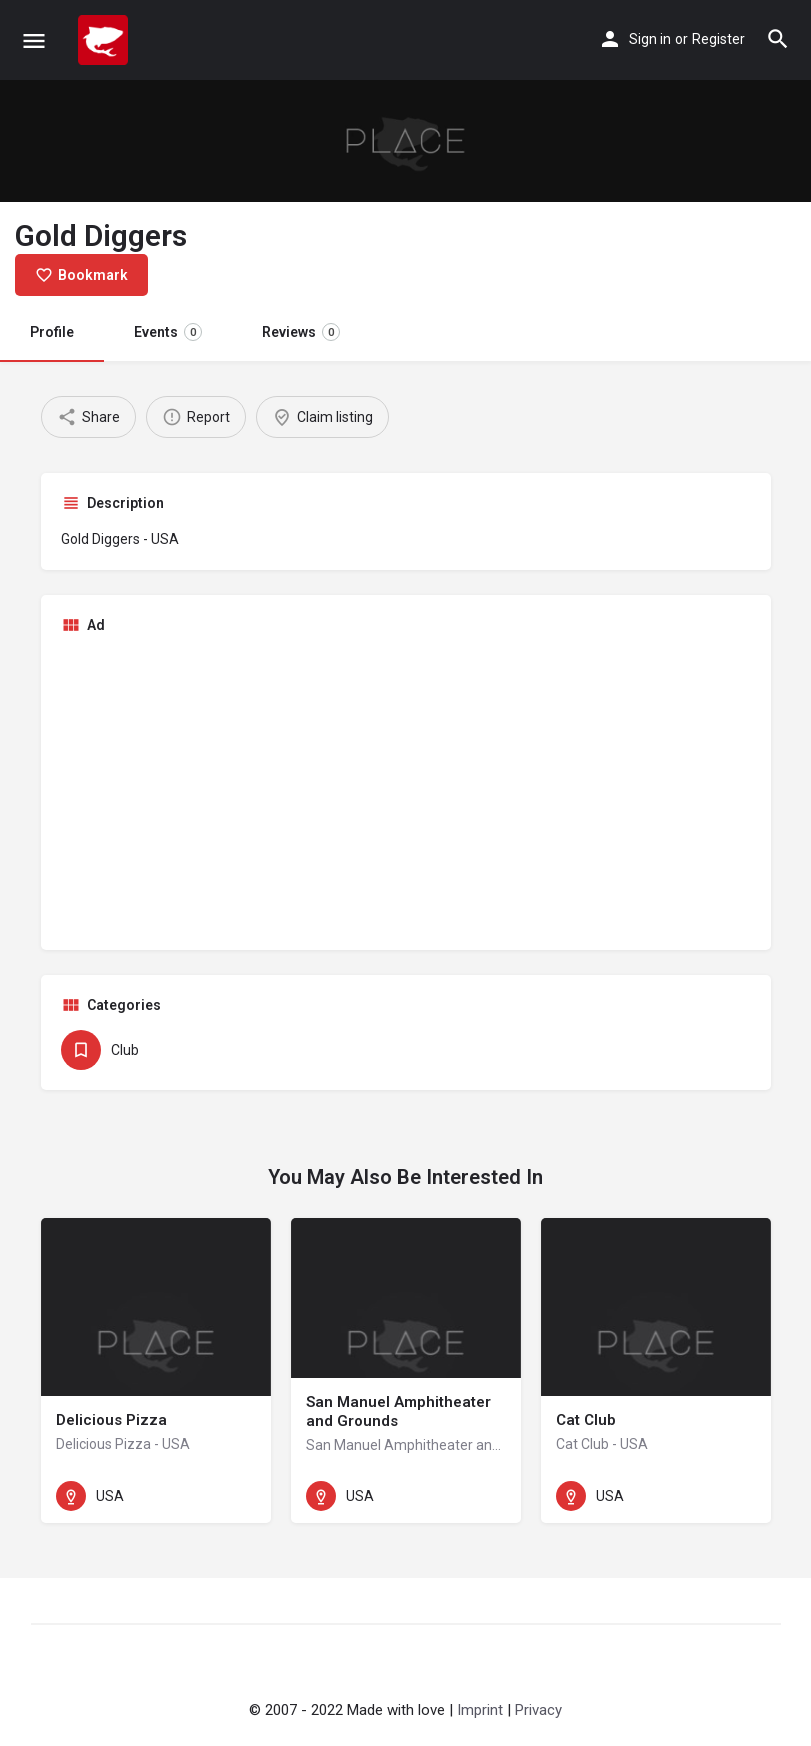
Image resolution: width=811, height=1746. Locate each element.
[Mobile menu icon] (34, 40)
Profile (52, 332)
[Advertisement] (406, 790)
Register (718, 39)
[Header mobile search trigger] (778, 39)
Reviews (301, 332)
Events (168, 332)
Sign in (650, 39)
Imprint (480, 1710)
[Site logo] (105, 40)
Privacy (538, 1710)
